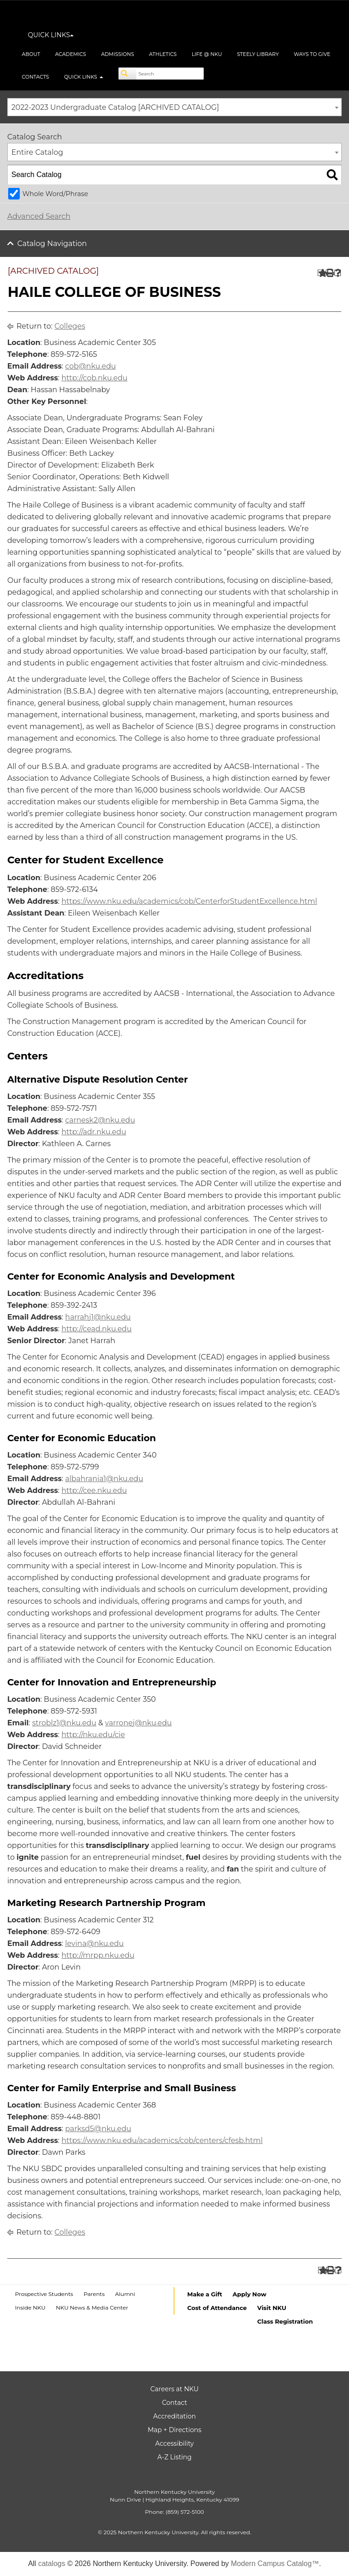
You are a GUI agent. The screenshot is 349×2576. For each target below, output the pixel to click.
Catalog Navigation (52, 243)
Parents (94, 2293)
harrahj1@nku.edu (98, 1317)
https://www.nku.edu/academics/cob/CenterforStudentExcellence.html (189, 901)
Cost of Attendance (217, 2307)
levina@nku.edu (94, 1943)
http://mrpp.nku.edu (98, 1955)
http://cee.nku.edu (94, 1490)
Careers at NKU (174, 2389)
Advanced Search (38, 216)
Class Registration (285, 2321)
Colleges (70, 326)
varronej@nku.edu (138, 1723)
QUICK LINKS (51, 35)
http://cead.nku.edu (96, 1329)
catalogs (51, 2563)
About (31, 54)
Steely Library (258, 54)
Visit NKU (271, 2307)
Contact (174, 2403)
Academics (70, 54)
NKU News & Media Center (92, 2307)
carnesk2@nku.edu (100, 1120)
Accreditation (174, 2416)
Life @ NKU (207, 54)
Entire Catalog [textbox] (37, 152)
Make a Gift (204, 2294)
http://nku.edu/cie (93, 1734)
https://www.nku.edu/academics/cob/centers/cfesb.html (162, 2140)
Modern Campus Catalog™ (275, 2563)
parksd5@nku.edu (98, 2128)
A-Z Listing (174, 2457)
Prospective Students (44, 2293)
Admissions (117, 54)
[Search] (128, 73)
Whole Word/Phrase (55, 194)
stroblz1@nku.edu (64, 1723)
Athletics (163, 54)
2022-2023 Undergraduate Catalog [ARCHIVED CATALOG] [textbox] (115, 107)
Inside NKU (30, 2307)
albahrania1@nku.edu (104, 1478)
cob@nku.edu (90, 366)
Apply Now (249, 2294)
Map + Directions (174, 2430)
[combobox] (174, 107)
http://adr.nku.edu (93, 1132)
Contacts (35, 77)
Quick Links (83, 77)
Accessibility (174, 2443)
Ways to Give (312, 54)
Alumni (125, 2293)
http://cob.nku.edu (94, 378)
